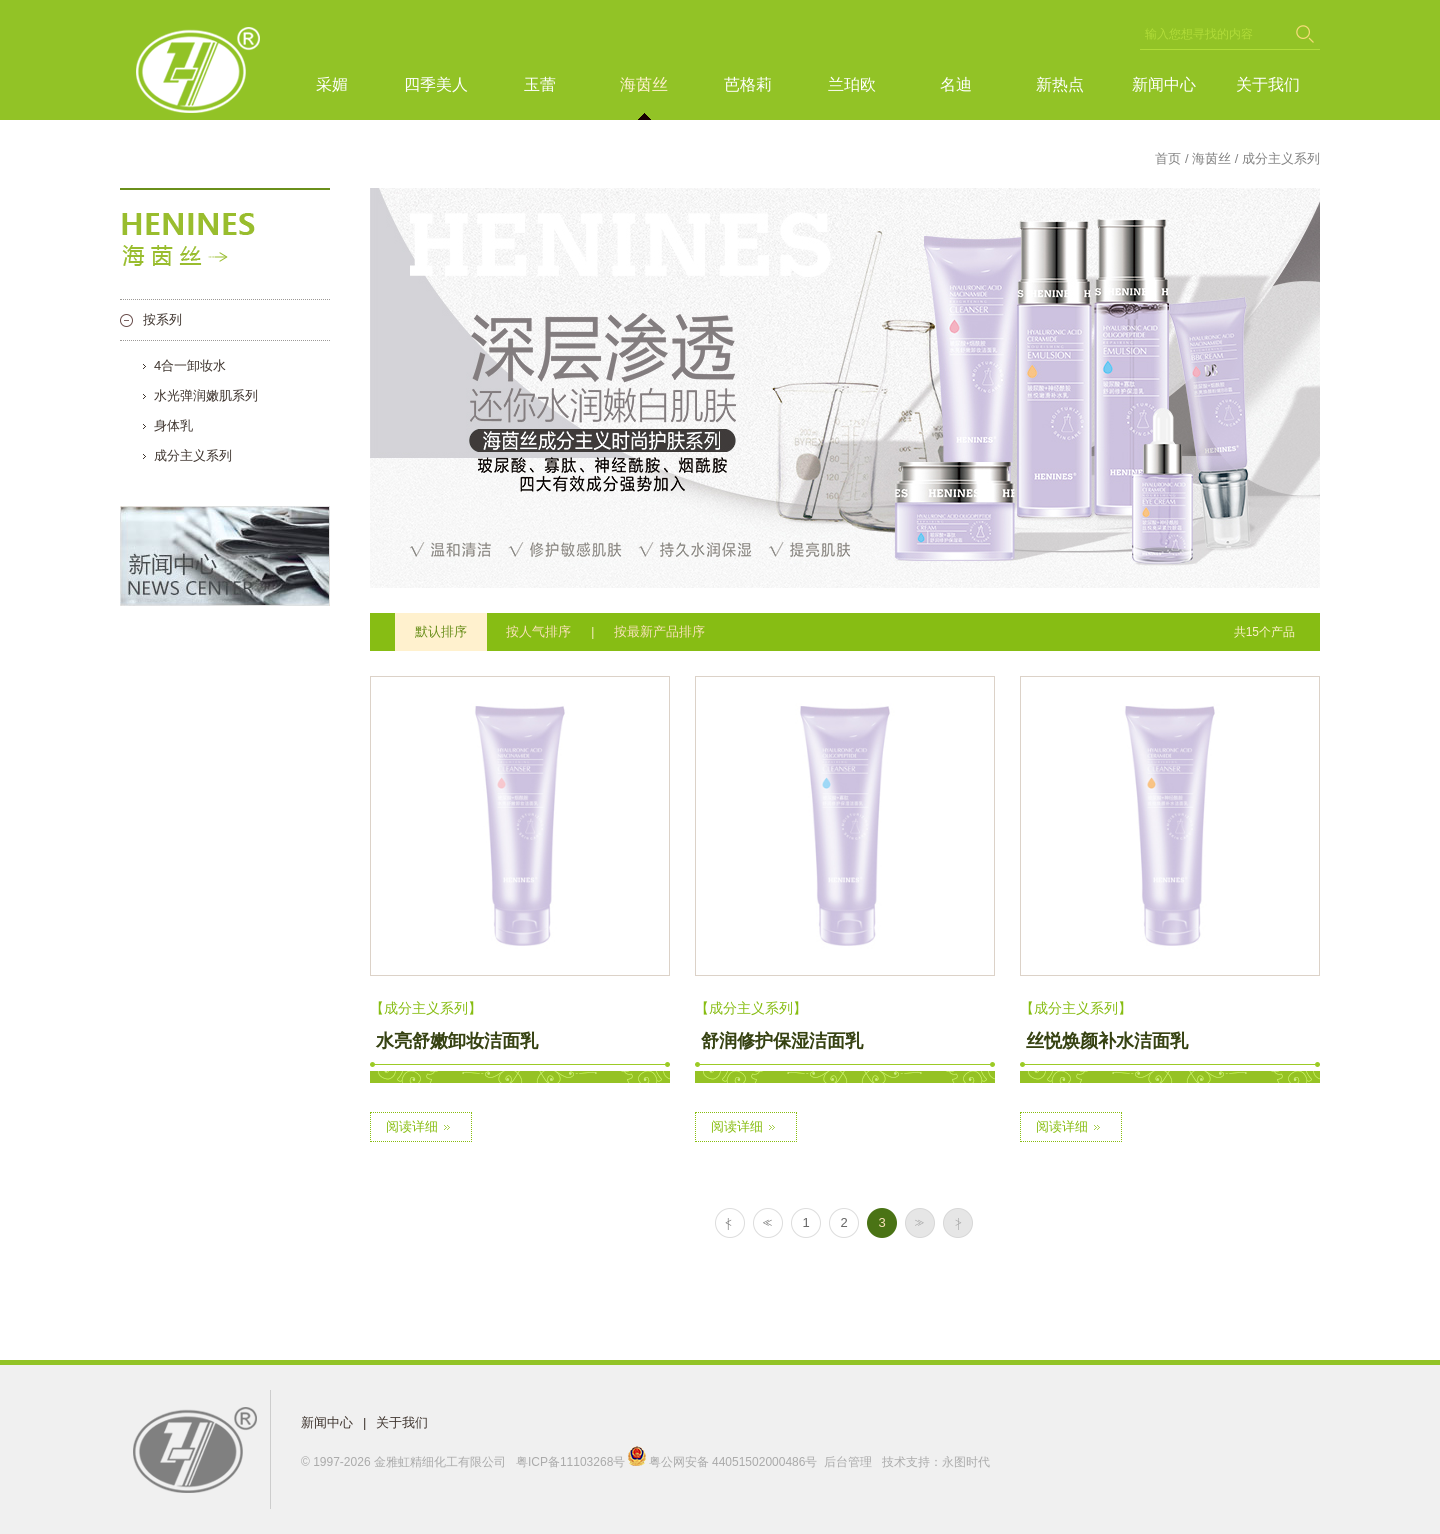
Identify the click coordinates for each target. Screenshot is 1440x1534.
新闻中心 (1164, 84)
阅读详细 (421, 1126)
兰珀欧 (852, 84)
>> (917, 1223)
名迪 (956, 84)
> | (955, 1223)
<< (765, 1223)
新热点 (1060, 84)
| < (727, 1223)
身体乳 (173, 425)
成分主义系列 (193, 455)
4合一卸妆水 (190, 365)
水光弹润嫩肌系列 (206, 395)
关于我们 (1268, 84)
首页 (1168, 158)
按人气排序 (538, 631)
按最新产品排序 (659, 631)
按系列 (162, 319)
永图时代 (966, 1462)
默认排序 (441, 631)
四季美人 (436, 84)
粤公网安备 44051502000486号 (723, 1462)
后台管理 (848, 1462)
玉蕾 (540, 84)
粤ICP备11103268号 (570, 1462)
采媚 (332, 84)
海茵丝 (644, 84)
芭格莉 (748, 84)
